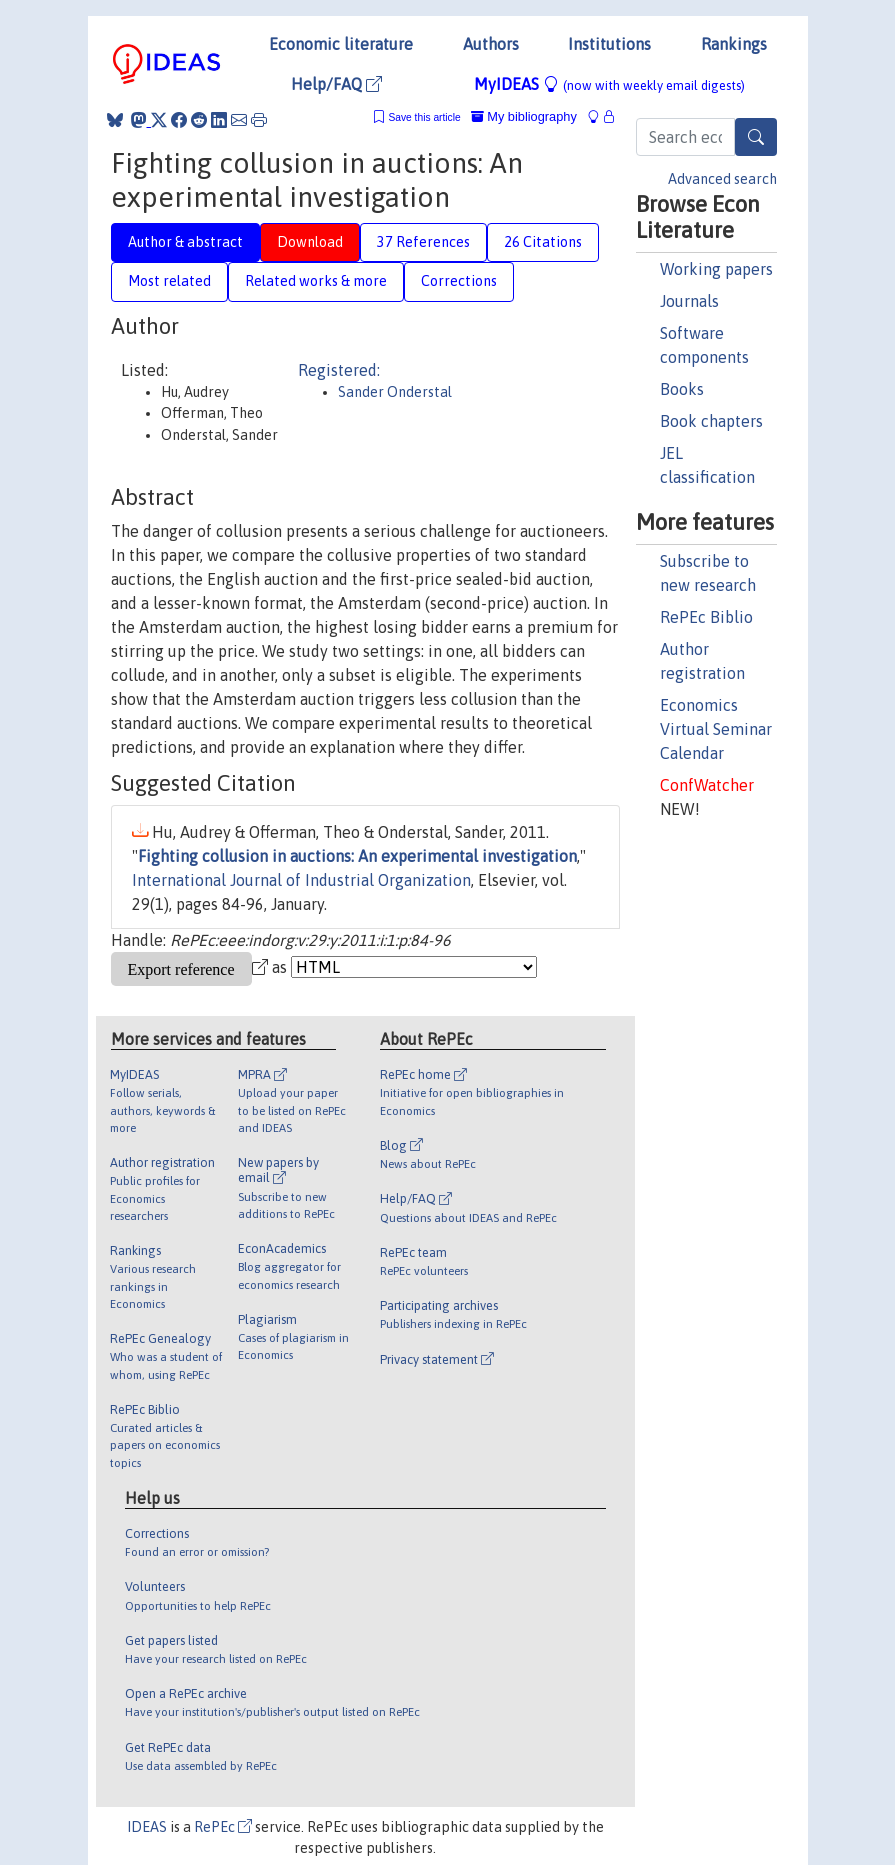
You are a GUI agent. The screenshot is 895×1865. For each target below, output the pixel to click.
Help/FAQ (336, 84)
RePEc (223, 1827)
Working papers (716, 269)
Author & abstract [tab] (185, 242)
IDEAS (147, 1827)
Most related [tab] (169, 281)
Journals (689, 301)
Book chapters (711, 421)
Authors (491, 44)
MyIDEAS (609, 84)
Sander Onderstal (395, 392)
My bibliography (524, 116)
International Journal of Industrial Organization (301, 880)
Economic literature (341, 44)
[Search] (756, 137)
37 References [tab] (423, 242)
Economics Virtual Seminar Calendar (716, 729)
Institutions (609, 44)
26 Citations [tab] (543, 242)
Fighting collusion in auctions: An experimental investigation (357, 856)
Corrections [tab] (459, 281)
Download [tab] (310, 242)
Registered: (339, 370)
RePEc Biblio (706, 617)
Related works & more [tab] (316, 281)
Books (682, 389)
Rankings (734, 44)
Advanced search (722, 179)
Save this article (424, 117)
